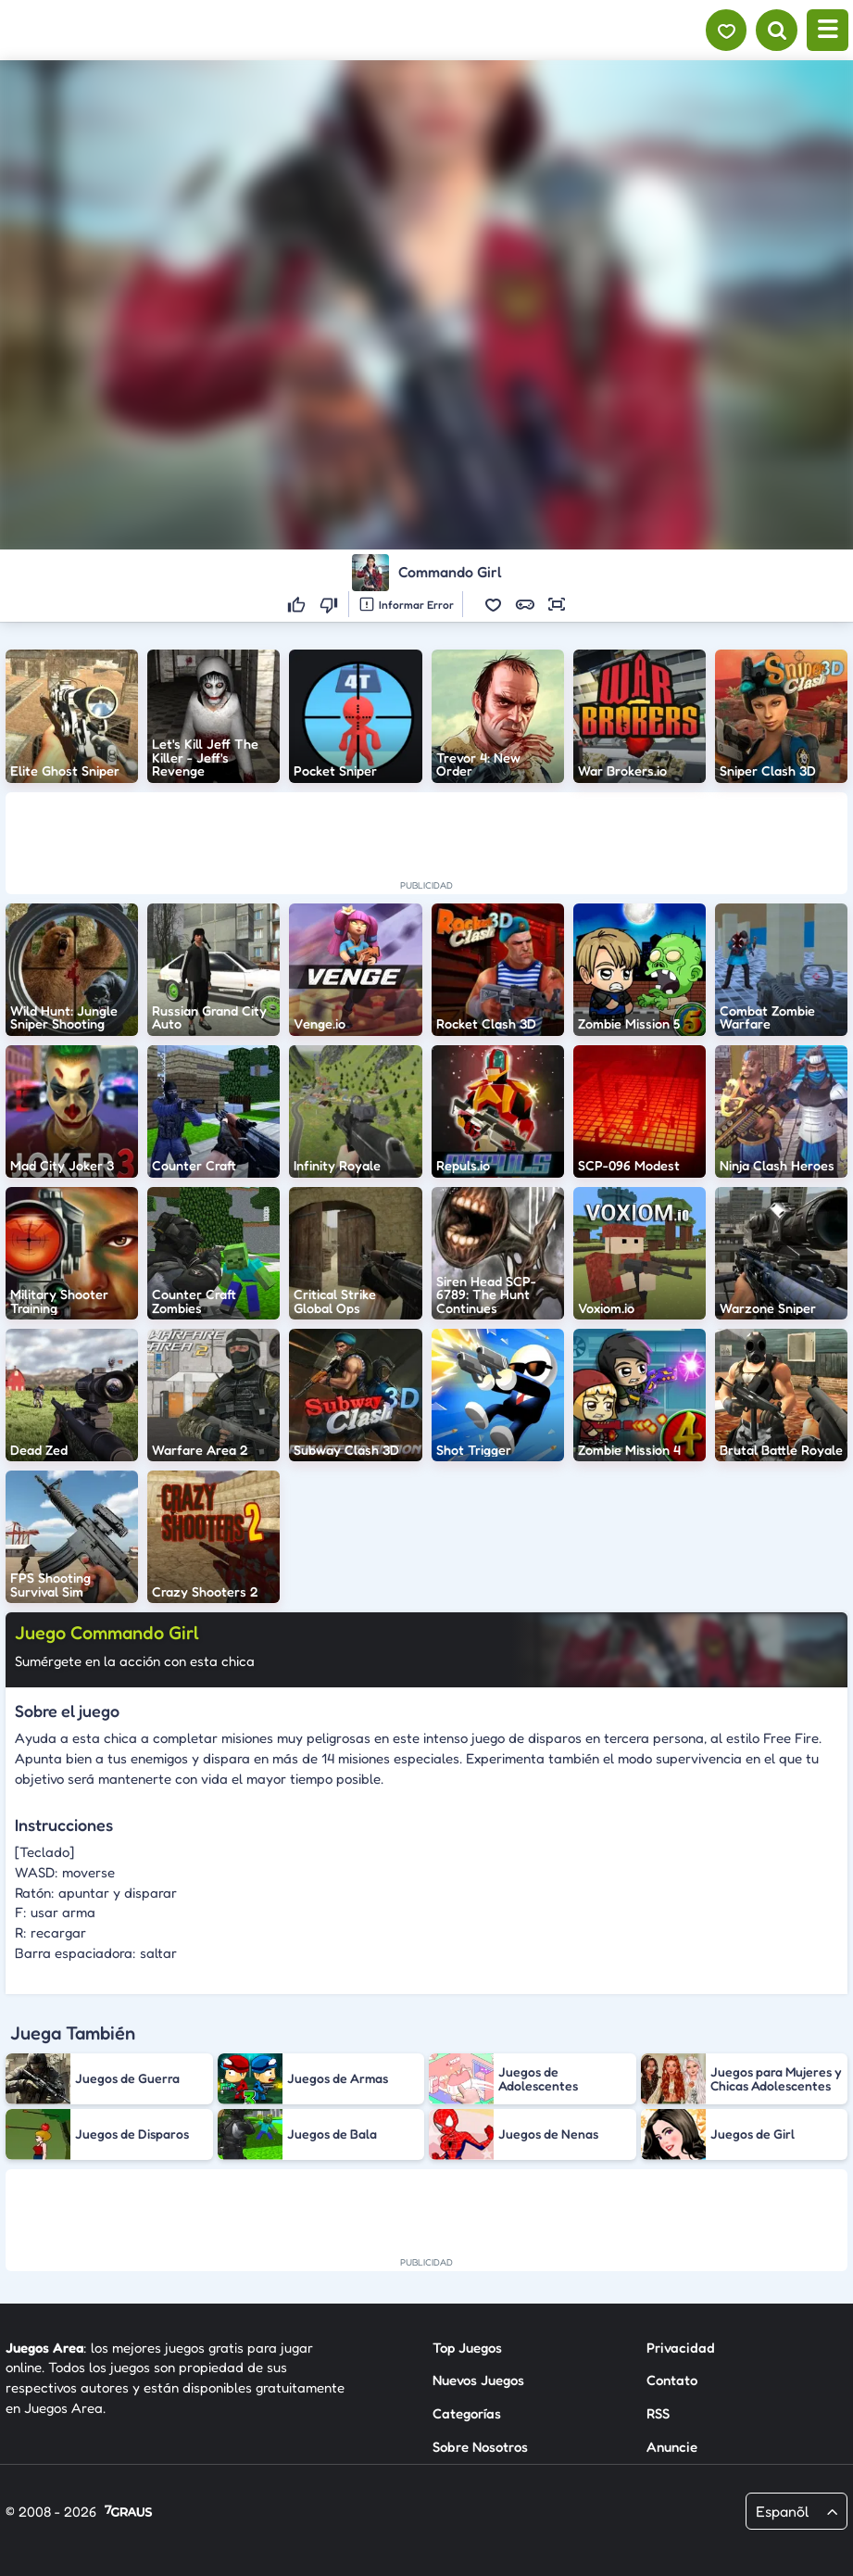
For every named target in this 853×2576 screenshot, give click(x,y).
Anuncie (671, 2447)
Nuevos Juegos (478, 2380)
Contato (671, 2380)
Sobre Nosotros (480, 2447)
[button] (494, 604)
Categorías (467, 2413)
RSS (658, 2413)
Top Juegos (467, 2346)
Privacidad (680, 2346)
